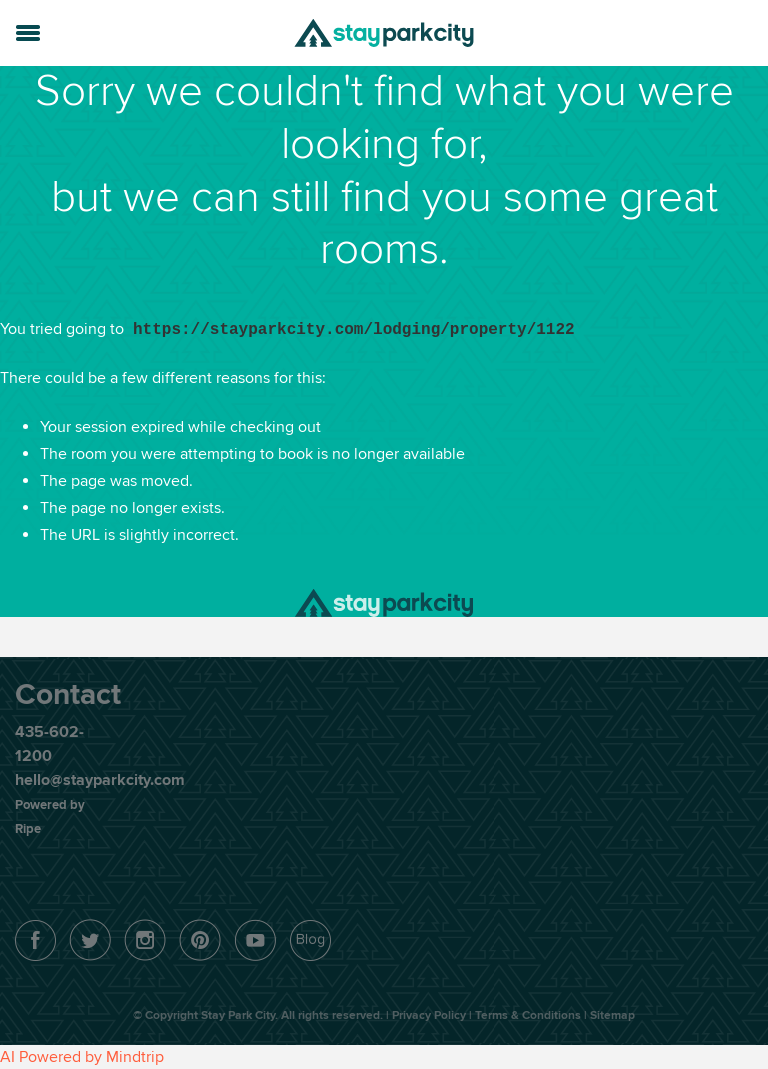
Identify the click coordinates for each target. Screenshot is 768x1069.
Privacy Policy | (433, 1015)
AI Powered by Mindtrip (82, 1057)
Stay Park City (384, 33)
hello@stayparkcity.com (100, 780)
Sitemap (612, 1015)
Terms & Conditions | (532, 1015)
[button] (28, 30)
